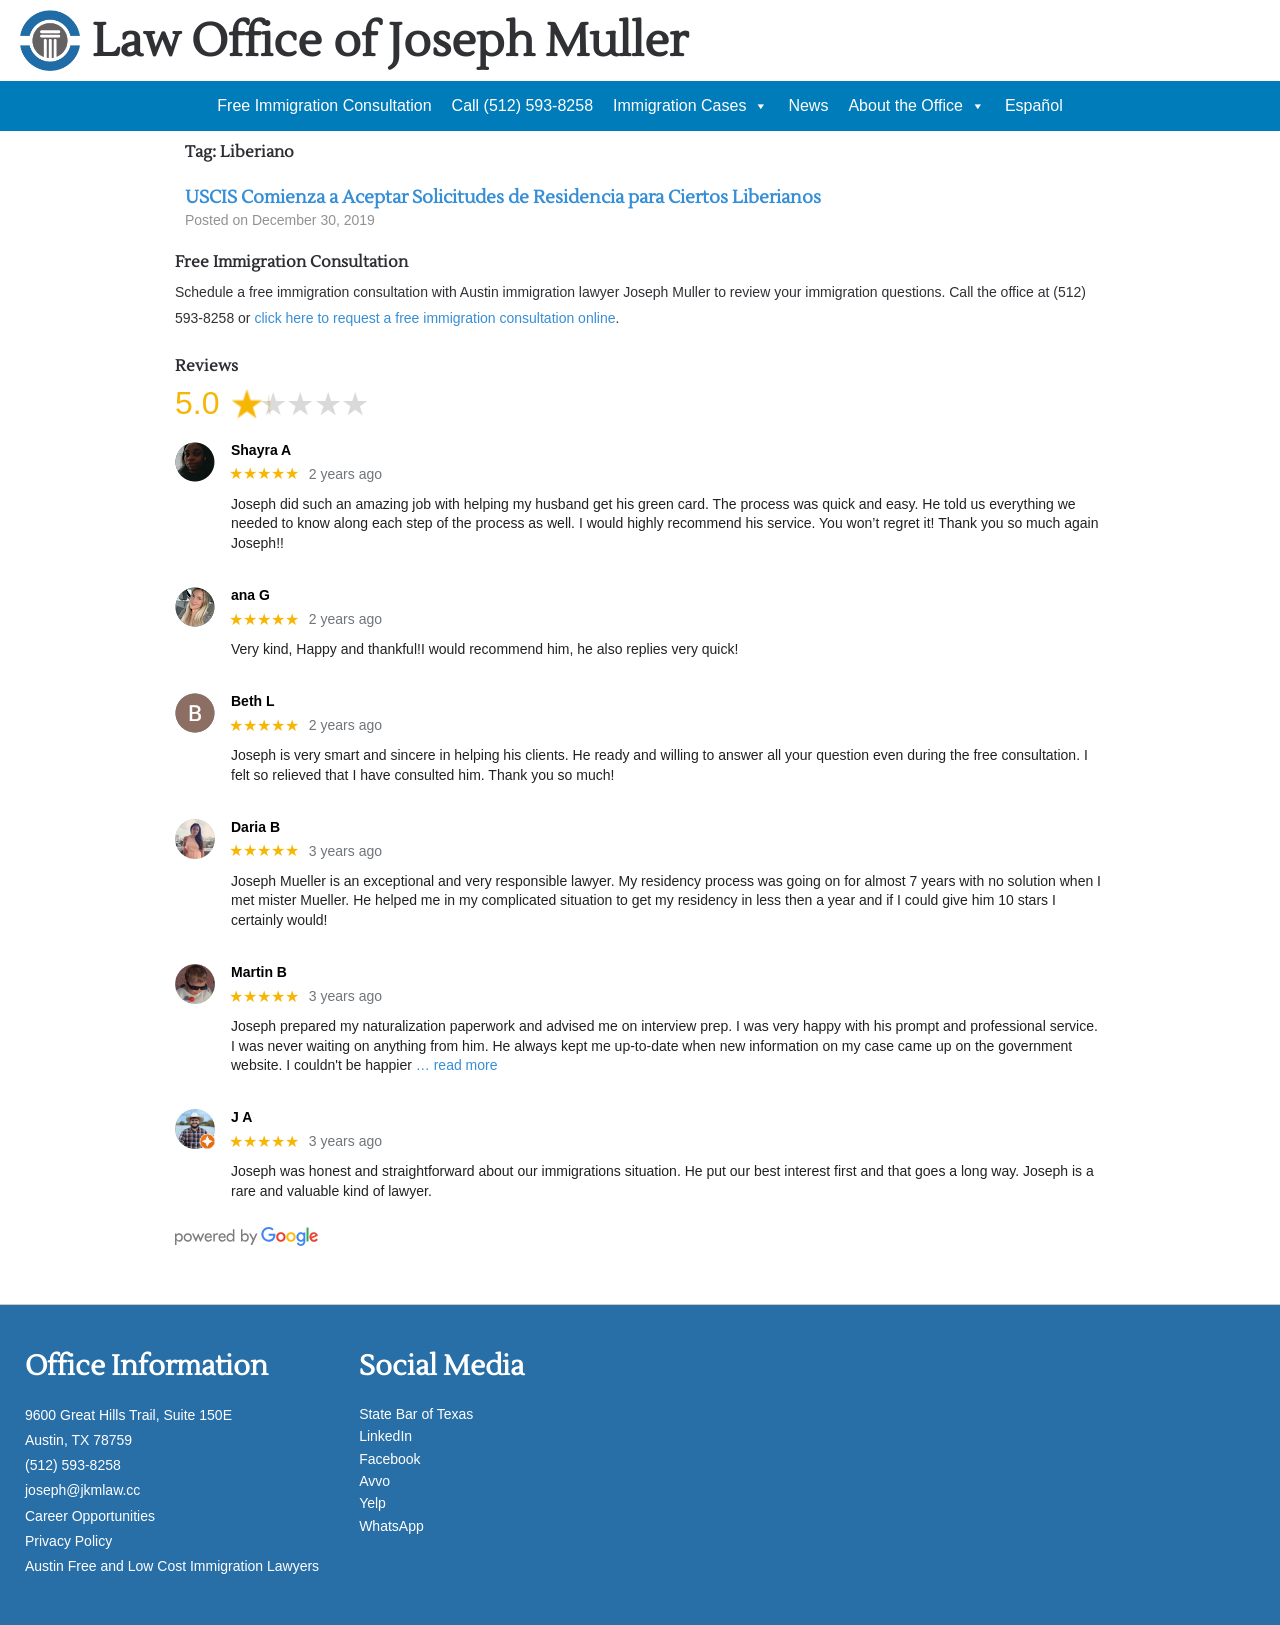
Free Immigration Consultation (324, 105)
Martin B (259, 972)
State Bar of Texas (416, 1414)
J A (241, 1117)
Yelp (372, 1503)
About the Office (916, 106)
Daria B (255, 827)
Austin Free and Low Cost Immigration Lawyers (172, 1566)
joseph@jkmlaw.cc (82, 1490)
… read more (457, 1065)
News (808, 105)
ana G (250, 595)
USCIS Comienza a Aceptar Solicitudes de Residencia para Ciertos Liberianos (503, 197)
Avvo (374, 1481)
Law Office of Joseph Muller (390, 41)
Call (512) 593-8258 (522, 105)
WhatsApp (391, 1526)
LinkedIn (385, 1436)
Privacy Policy (68, 1541)
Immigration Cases (690, 106)
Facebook (389, 1459)
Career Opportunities (90, 1516)
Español (1034, 105)
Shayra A (261, 450)
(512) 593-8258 (73, 1465)
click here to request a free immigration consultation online (434, 318)
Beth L (253, 701)
